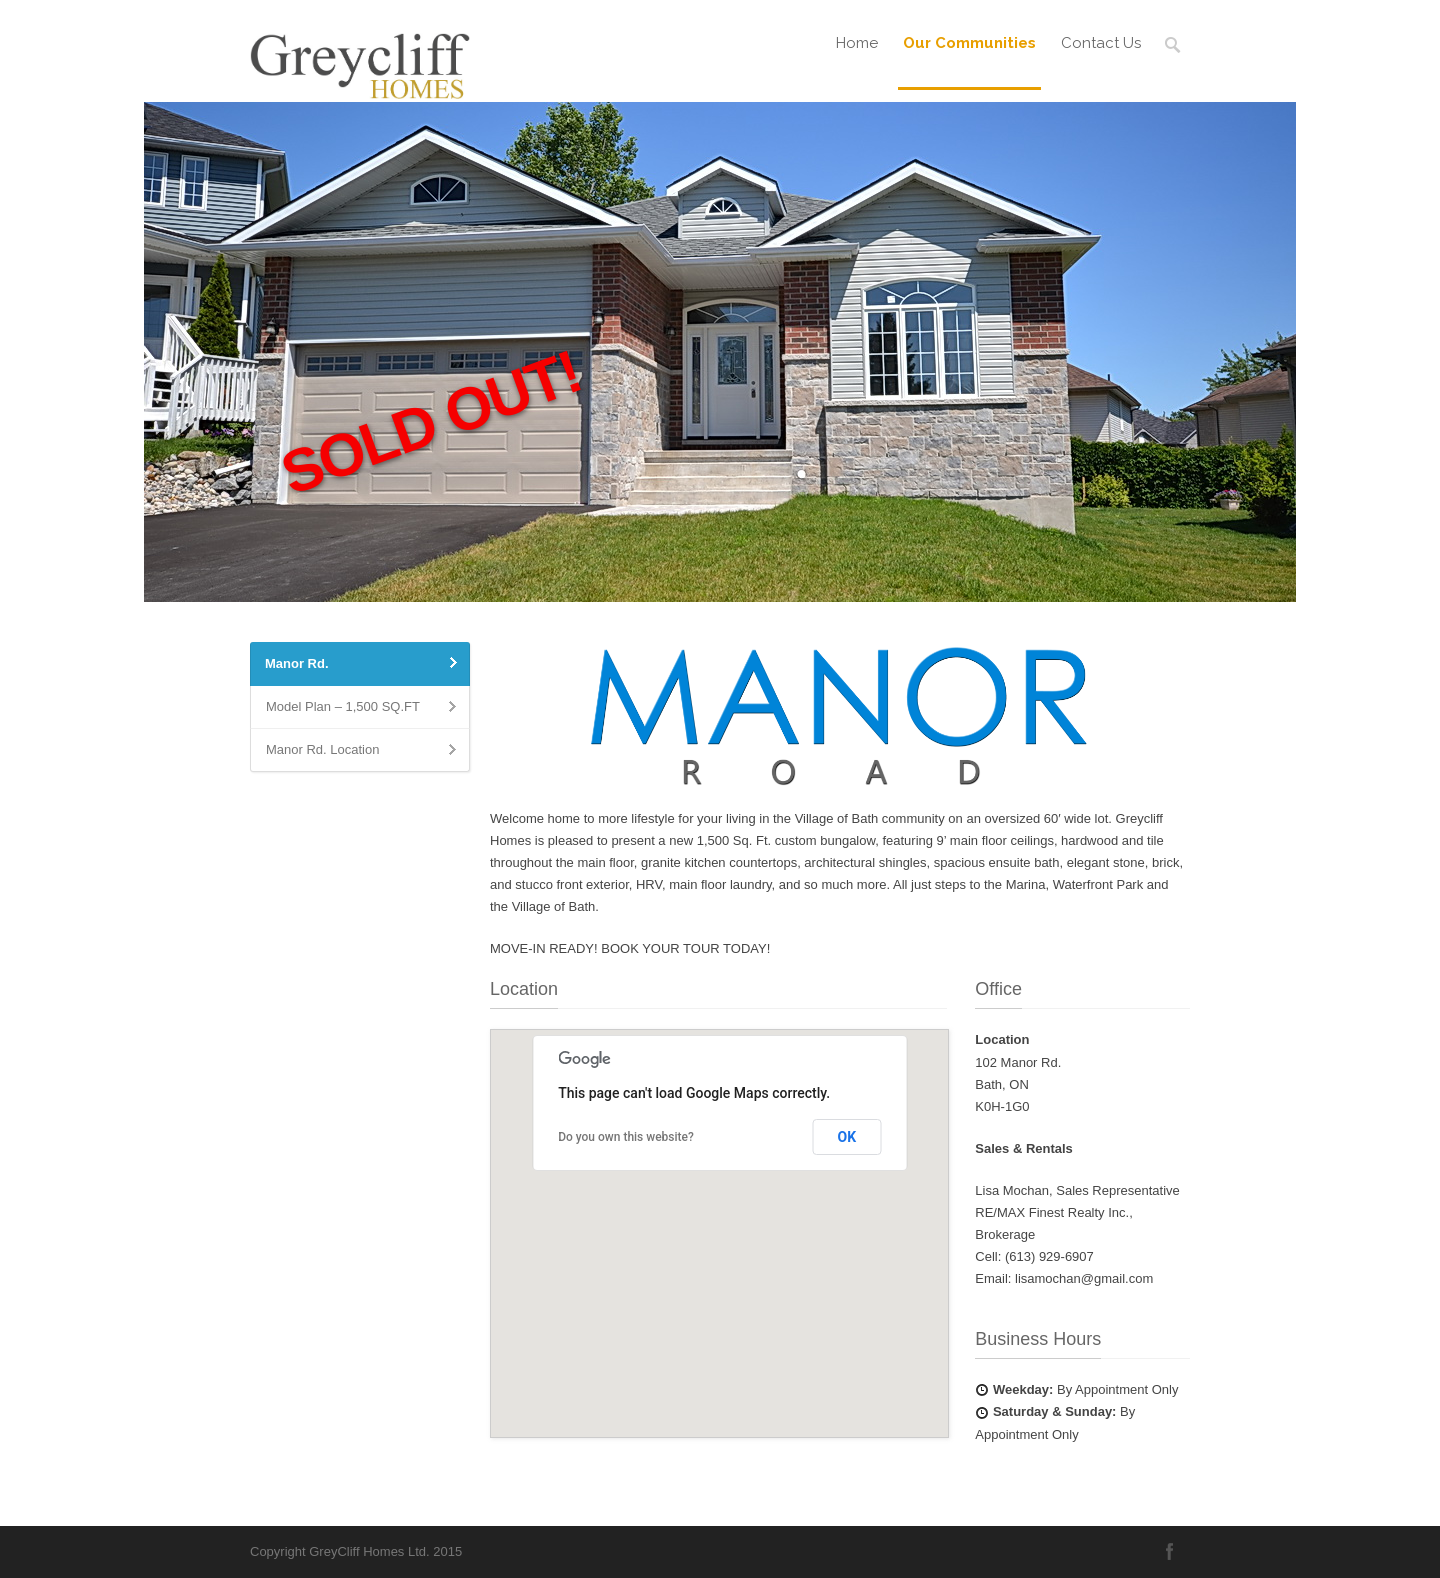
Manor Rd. (297, 663)
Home (857, 43)
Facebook (1170, 1551)
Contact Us (1101, 43)
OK (847, 1137)
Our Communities (969, 43)
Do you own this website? (626, 1137)
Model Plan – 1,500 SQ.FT (343, 706)
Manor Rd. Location (322, 749)
